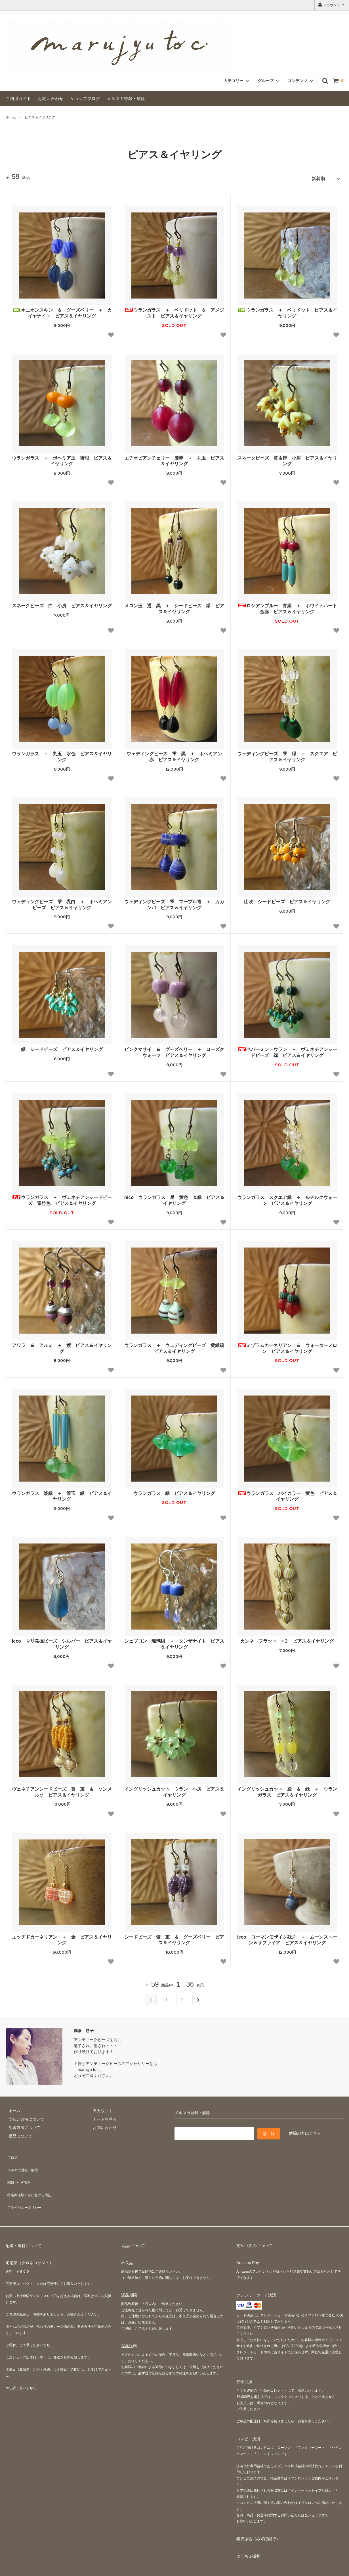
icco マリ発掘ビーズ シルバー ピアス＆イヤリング (62, 1641)
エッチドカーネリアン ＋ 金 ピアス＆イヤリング (62, 1937)
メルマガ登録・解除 (126, 98)
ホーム (11, 117)
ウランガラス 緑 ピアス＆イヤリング (174, 1490)
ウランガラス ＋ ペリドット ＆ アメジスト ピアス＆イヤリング (174, 310)
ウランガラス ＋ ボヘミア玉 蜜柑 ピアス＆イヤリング (62, 458)
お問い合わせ (51, 98)
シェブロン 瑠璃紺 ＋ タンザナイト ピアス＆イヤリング (174, 1641)
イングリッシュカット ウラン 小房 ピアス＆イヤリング (174, 1789)
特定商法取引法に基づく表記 (31, 2178)
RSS (10, 2170)
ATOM (22, 2170)
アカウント (332, 4)
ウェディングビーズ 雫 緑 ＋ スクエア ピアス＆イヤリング (287, 754)
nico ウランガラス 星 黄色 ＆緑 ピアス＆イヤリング (174, 1198)
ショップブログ (85, 98)
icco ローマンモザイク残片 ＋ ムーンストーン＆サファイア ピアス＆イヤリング (287, 1937)
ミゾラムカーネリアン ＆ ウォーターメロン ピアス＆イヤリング (287, 1345)
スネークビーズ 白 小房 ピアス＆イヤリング (62, 603)
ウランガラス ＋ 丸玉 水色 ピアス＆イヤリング (62, 754)
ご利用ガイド (18, 98)
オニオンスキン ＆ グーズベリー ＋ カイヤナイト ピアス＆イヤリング (62, 310)
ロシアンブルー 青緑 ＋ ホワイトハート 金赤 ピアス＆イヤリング (287, 606)
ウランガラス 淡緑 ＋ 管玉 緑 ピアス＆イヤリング (62, 1493)
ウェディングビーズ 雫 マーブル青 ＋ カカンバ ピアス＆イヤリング (174, 902)
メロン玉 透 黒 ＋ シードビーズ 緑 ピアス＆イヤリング (174, 606)
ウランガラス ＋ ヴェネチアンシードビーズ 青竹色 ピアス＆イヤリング (62, 1198)
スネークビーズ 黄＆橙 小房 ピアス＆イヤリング (287, 458)
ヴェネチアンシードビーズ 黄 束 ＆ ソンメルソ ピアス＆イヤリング (62, 1789)
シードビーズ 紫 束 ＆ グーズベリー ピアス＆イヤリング (174, 1937)
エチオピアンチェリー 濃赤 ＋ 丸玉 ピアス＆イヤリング (174, 458)
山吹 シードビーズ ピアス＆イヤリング (287, 899)
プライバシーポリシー (25, 2186)
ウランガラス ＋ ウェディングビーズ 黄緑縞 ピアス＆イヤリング (174, 1345)
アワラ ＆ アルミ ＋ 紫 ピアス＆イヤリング (62, 1345)
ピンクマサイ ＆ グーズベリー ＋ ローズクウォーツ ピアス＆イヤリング (174, 1050)
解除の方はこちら (305, 2129)
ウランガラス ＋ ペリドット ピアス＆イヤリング (287, 310)
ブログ (12, 2153)
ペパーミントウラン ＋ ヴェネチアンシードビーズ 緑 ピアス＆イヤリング (287, 1050)
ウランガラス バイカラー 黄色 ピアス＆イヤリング (287, 1493)
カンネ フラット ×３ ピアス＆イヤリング (287, 1638)
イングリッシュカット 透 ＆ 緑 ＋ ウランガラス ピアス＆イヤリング (287, 1789)
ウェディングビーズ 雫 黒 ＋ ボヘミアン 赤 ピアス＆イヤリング (176, 754)
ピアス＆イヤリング (40, 117)
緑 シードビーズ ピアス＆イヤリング (62, 1047)
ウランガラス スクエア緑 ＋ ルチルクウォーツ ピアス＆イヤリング (287, 1198)
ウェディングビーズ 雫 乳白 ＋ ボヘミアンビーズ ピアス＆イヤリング (62, 902)
